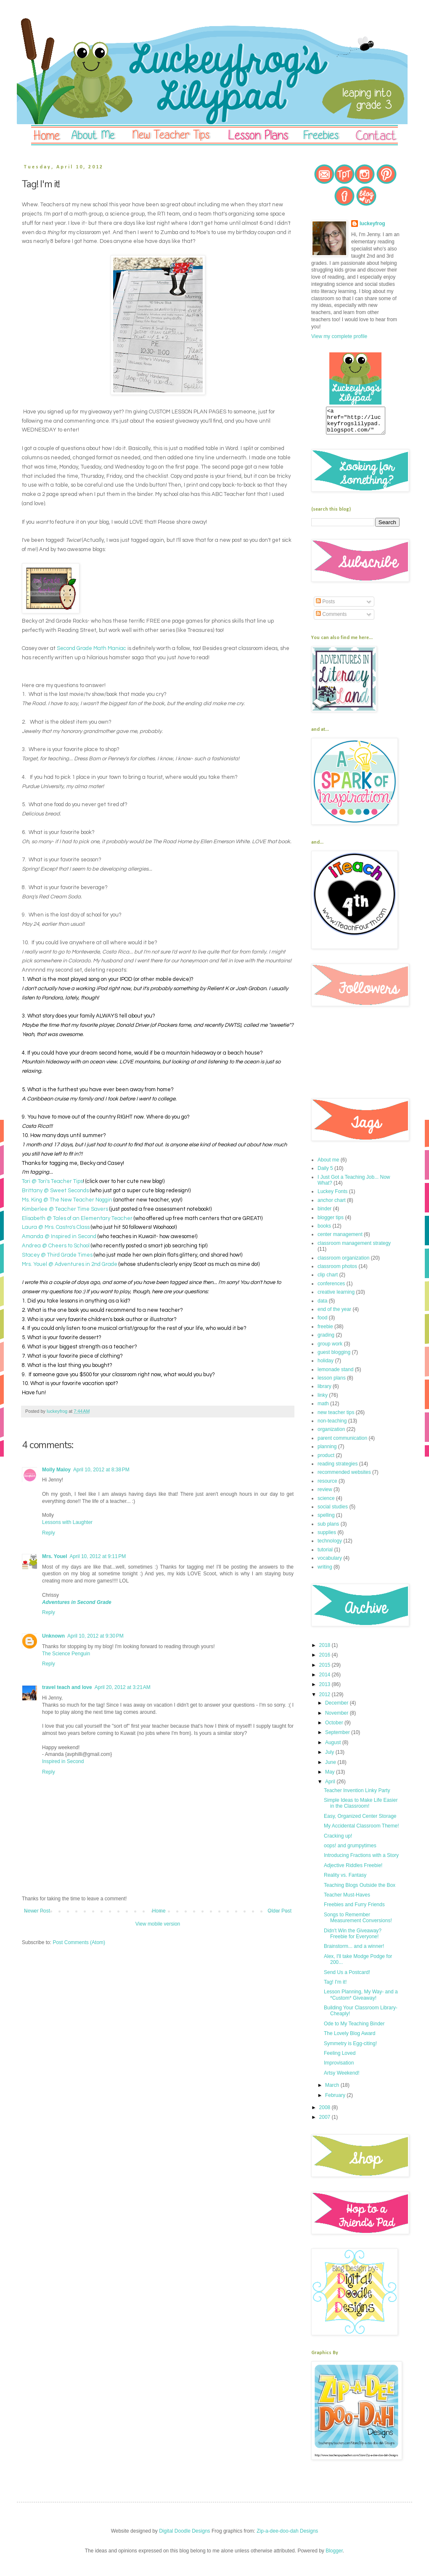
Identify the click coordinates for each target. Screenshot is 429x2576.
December (337, 1708)
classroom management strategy (354, 1248)
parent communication (342, 1443)
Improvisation (339, 2068)
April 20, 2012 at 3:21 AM (123, 1687)
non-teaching (332, 1426)
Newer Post (37, 1911)
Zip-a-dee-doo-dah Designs (287, 2536)
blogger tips (331, 1222)
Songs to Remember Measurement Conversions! (358, 1923)
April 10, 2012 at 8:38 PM (101, 1470)
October (334, 1728)
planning (327, 1451)
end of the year (334, 1314)
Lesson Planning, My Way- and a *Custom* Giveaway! (361, 2000)
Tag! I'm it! (335, 1987)
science (326, 1503)
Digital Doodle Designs (184, 2536)
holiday (326, 1366)
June (331, 1767)
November (337, 1718)
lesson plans (332, 1383)
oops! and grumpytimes (350, 1851)
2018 (325, 1650)
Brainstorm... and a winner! (354, 1951)
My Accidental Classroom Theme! (361, 1831)
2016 (325, 1660)
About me (328, 1165)
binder (324, 1214)
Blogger (334, 2556)
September (338, 1737)
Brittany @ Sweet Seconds (55, 1190)
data (322, 1306)
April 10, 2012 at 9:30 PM (95, 1636)
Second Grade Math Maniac (91, 648)
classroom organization (343, 1263)
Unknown (53, 1636)
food (322, 1323)
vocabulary (330, 1563)
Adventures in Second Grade (76, 1602)
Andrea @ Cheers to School (56, 1246)
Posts (325, 607)
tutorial (325, 1555)
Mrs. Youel (54, 1556)
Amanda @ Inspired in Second (59, 1236)
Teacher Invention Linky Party (357, 1795)
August (333, 1747)
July (330, 1757)
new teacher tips (336, 1417)
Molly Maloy (56, 1470)
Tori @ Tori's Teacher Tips (52, 1181)
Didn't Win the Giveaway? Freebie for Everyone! (352, 1939)
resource (327, 1486)
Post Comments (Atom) (79, 1942)
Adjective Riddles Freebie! (353, 1870)
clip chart (328, 1280)
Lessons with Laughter (67, 1522)
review (325, 1494)
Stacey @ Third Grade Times (57, 1255)
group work (330, 1349)
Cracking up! (338, 1841)
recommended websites (344, 1477)
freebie (325, 1332)
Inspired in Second (63, 1761)
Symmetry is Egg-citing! (350, 2048)
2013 (325, 1689)
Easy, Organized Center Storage (360, 1821)
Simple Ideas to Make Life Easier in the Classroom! (360, 1808)
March (333, 2090)
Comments (331, 619)
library (324, 1391)
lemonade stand (335, 1374)
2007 (325, 2122)
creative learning (336, 1297)
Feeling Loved (339, 2058)
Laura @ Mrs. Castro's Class (56, 1227)
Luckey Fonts (332, 1196)
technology (330, 1546)
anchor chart (332, 1205)
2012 (325, 1699)
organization (331, 1434)
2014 (325, 1680)
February (336, 2100)
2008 (325, 2112)
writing (325, 1572)
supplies (327, 1537)
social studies (333, 1512)
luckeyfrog (372, 223)
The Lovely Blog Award (350, 2038)
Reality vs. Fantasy (345, 1880)
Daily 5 (325, 1173)
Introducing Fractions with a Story (361, 1860)
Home (159, 1911)
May (330, 1777)
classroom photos (337, 1271)
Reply (48, 1533)
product (326, 1460)
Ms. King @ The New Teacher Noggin (67, 1200)
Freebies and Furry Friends (354, 1910)
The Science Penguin (66, 1654)
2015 (325, 1670)
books (324, 1231)
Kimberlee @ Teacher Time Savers (65, 1209)
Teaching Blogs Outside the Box (359, 1890)
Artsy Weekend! (341, 2078)
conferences (331, 1289)
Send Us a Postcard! (347, 1977)
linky (323, 1400)
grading (326, 1340)
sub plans (328, 1529)
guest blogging (334, 1357)
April (330, 1787)
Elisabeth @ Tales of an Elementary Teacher (77, 1218)
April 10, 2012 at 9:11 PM (98, 1556)
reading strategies (338, 1469)
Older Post (279, 1911)
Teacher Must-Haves (347, 1900)
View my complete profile (339, 336)
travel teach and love (67, 1687)
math (323, 1409)
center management (340, 1239)
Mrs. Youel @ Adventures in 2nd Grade (69, 1264)
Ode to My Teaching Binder (354, 2029)
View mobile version (157, 1924)
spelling (326, 1520)
